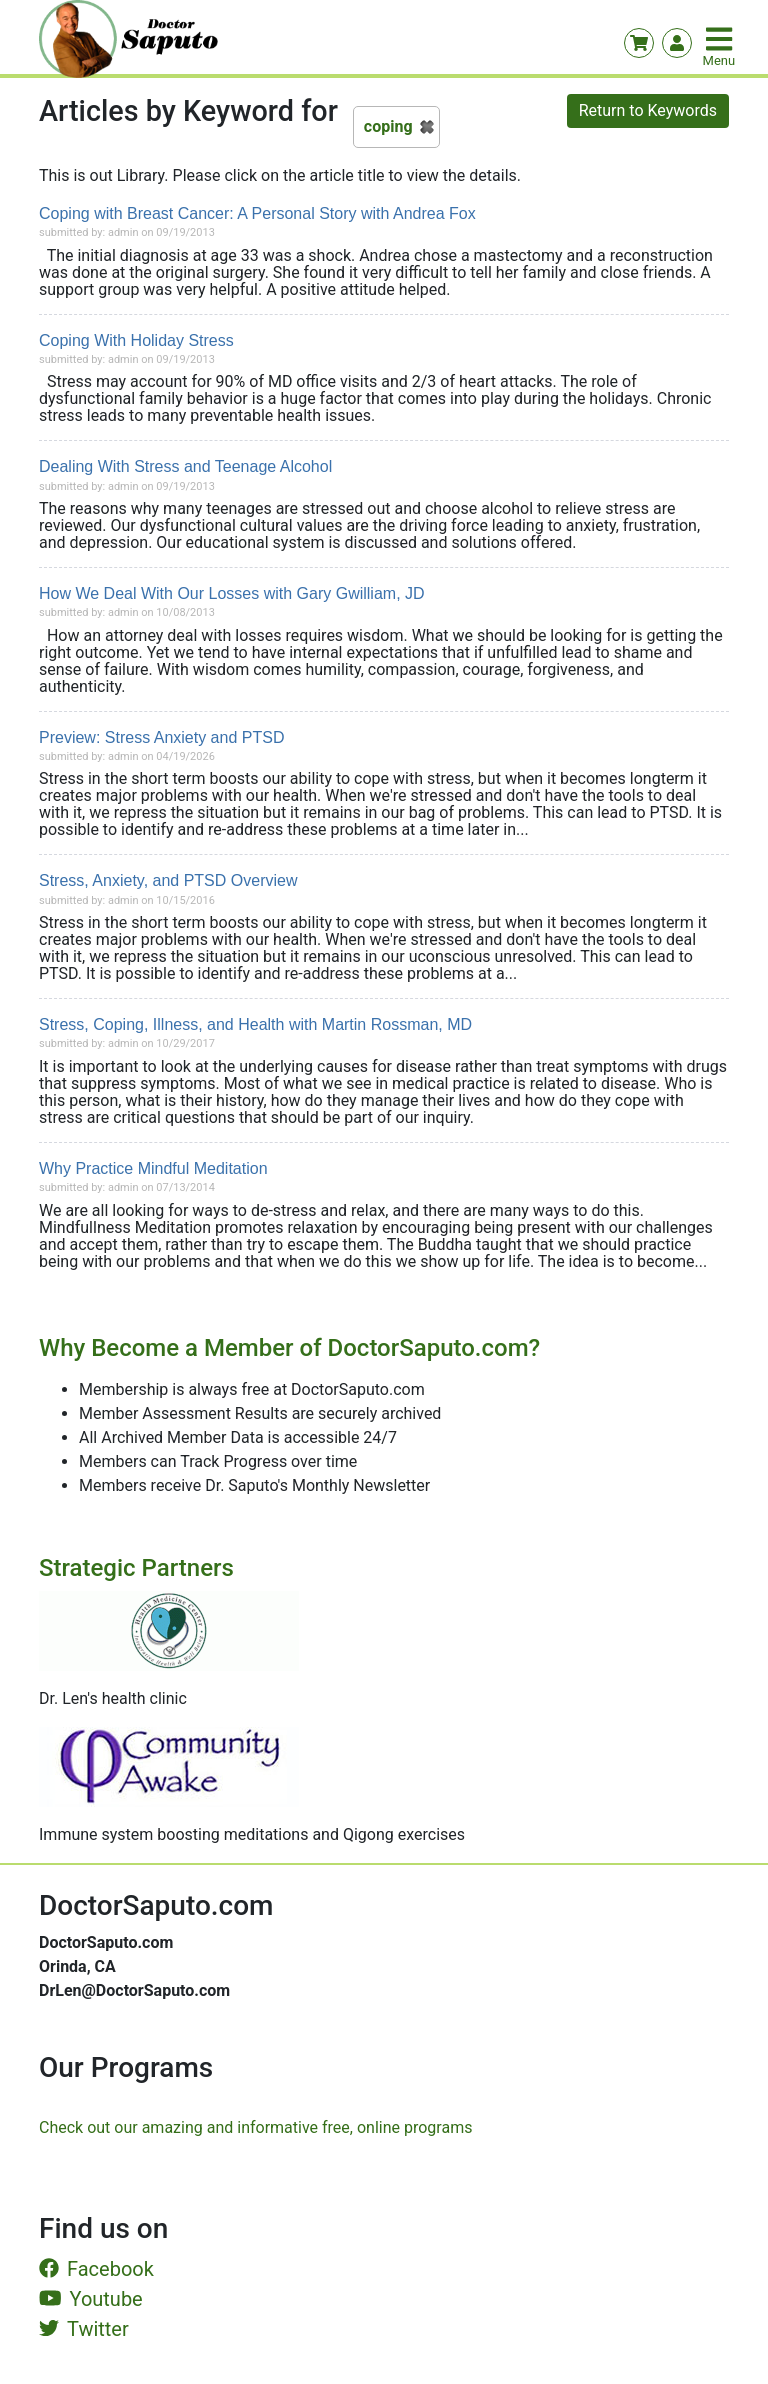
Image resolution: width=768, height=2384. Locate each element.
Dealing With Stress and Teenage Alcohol (185, 466)
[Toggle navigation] (721, 39)
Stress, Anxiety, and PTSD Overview (168, 880)
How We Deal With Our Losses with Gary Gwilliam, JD (232, 593)
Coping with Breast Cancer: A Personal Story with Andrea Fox (257, 213)
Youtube (91, 2299)
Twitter (84, 2329)
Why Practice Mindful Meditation (153, 1168)
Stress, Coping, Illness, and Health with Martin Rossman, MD (255, 1024)
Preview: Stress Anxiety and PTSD (161, 737)
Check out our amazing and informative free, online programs (255, 2127)
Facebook (96, 2269)
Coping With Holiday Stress (136, 340)
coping (388, 126)
